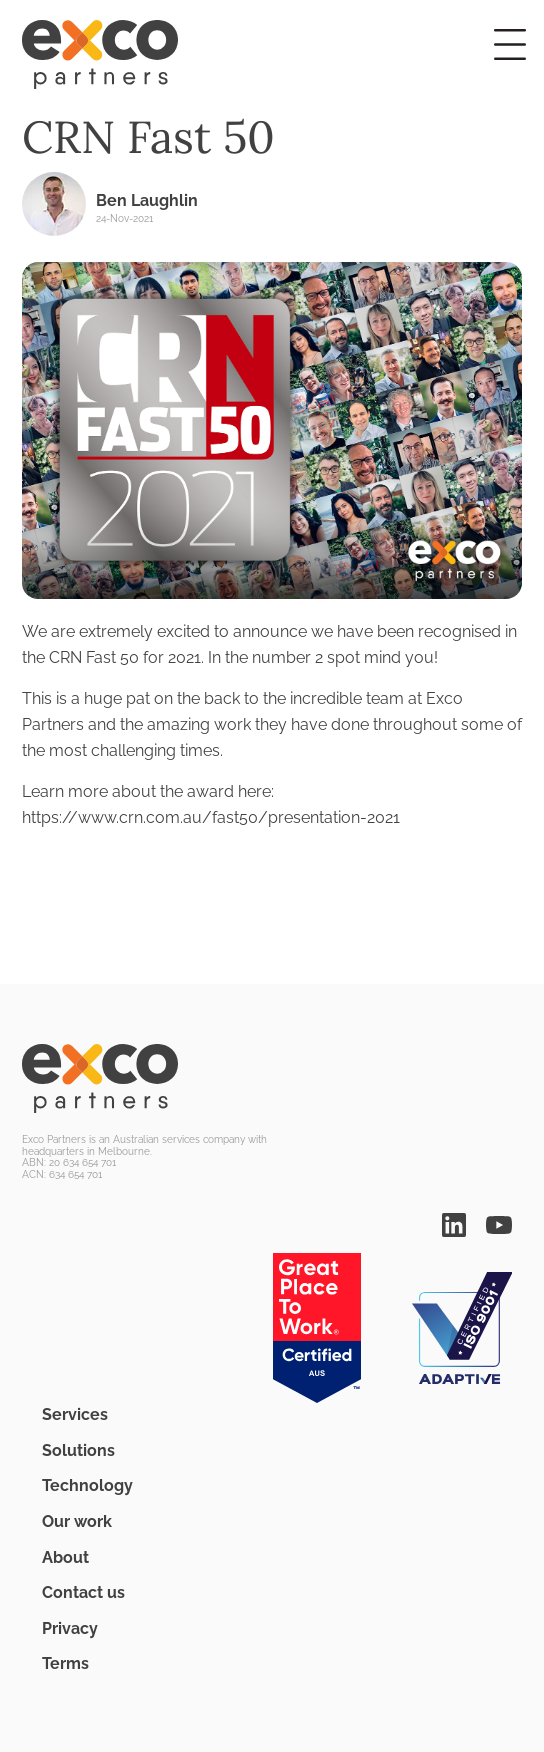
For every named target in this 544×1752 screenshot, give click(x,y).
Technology (87, 1485)
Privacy (70, 1628)
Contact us (83, 1592)
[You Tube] (499, 1223)
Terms (65, 1663)
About (65, 1557)
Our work (77, 1521)
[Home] (272, 55)
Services (75, 1414)
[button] (510, 44)
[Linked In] (454, 1223)
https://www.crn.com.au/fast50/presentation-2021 (211, 817)
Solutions (78, 1450)
